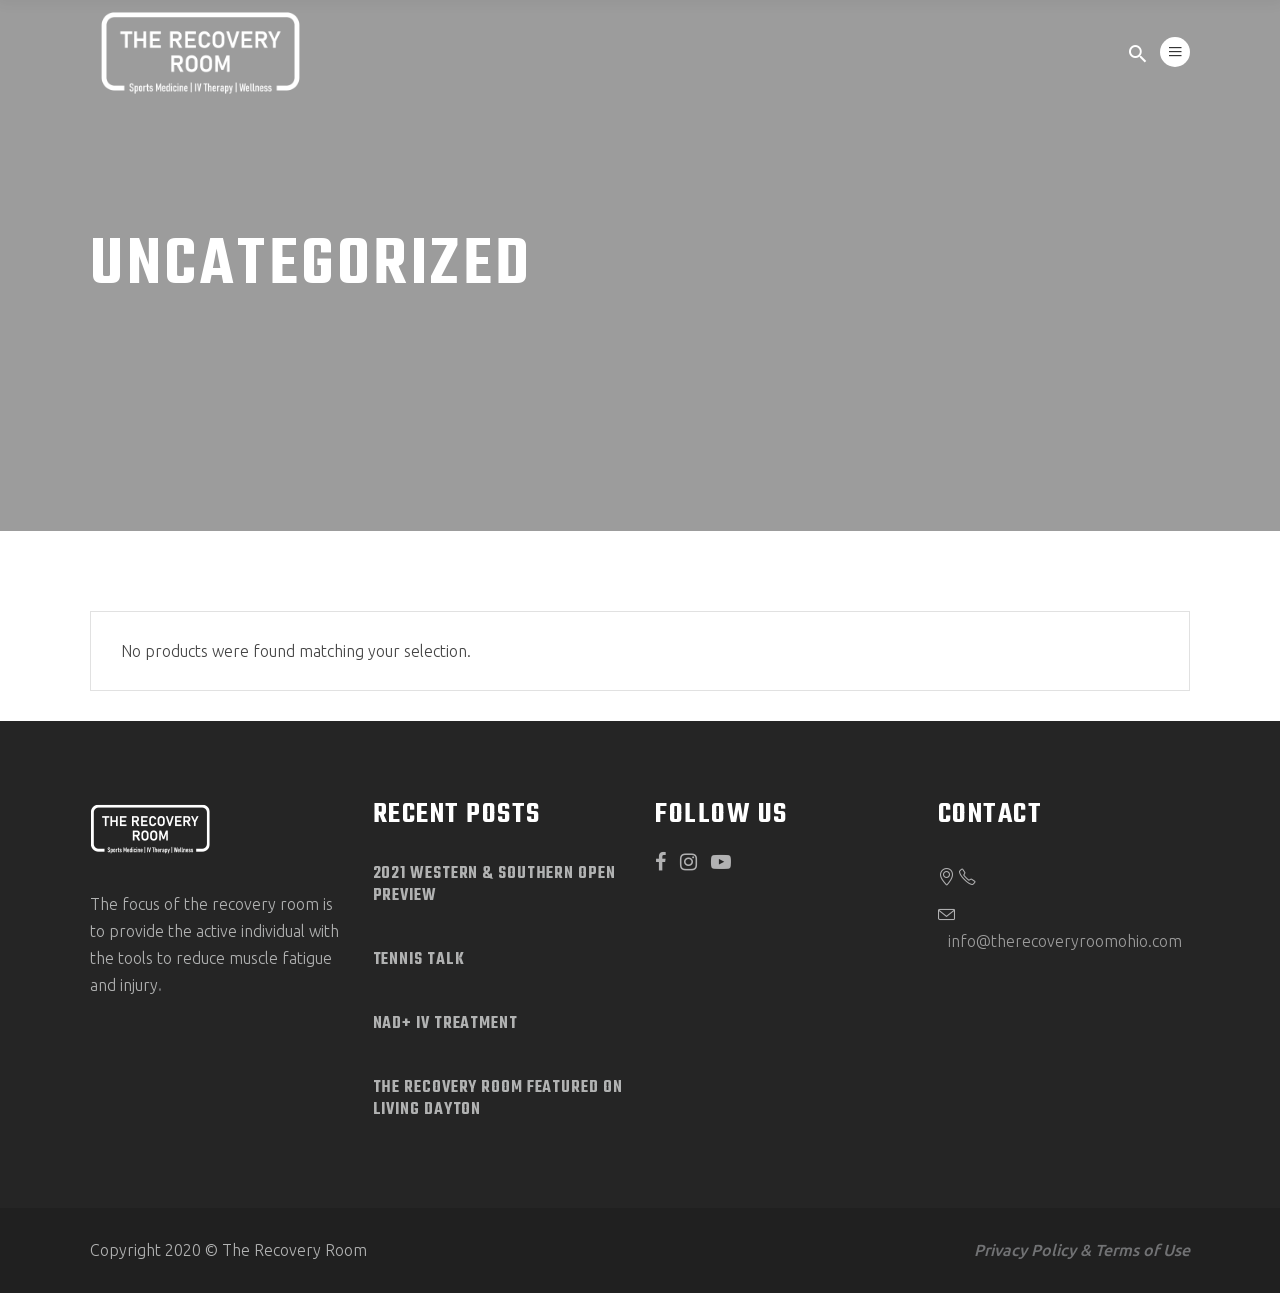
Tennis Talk (419, 960)
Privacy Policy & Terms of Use (1082, 1250)
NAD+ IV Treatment (445, 1024)
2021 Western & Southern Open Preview (494, 885)
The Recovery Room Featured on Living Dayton (498, 1099)
